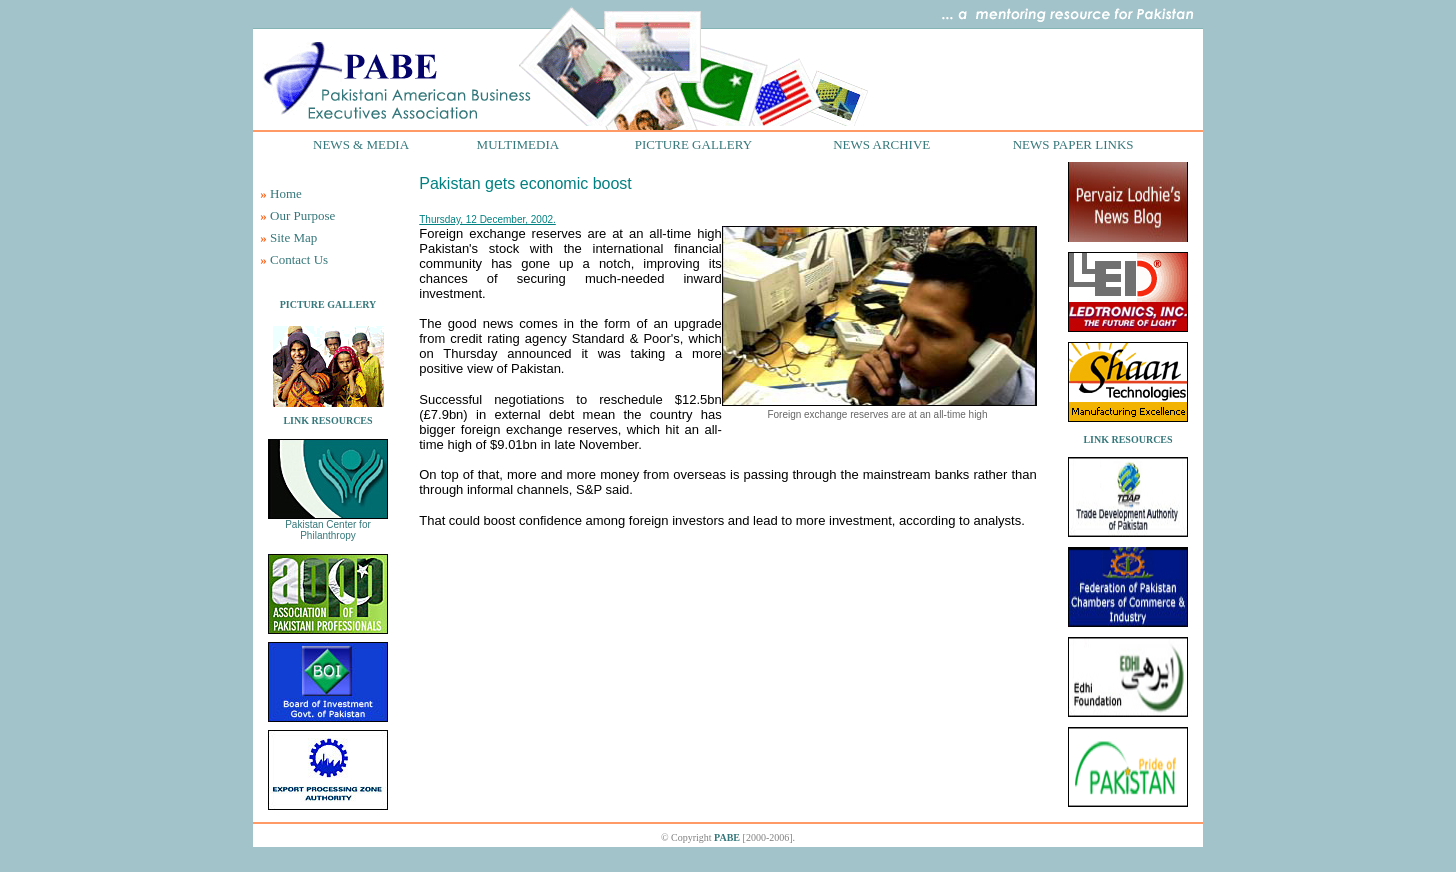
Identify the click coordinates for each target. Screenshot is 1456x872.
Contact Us (299, 259)
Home (286, 193)
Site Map (293, 237)
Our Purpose (302, 215)
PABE (727, 837)
